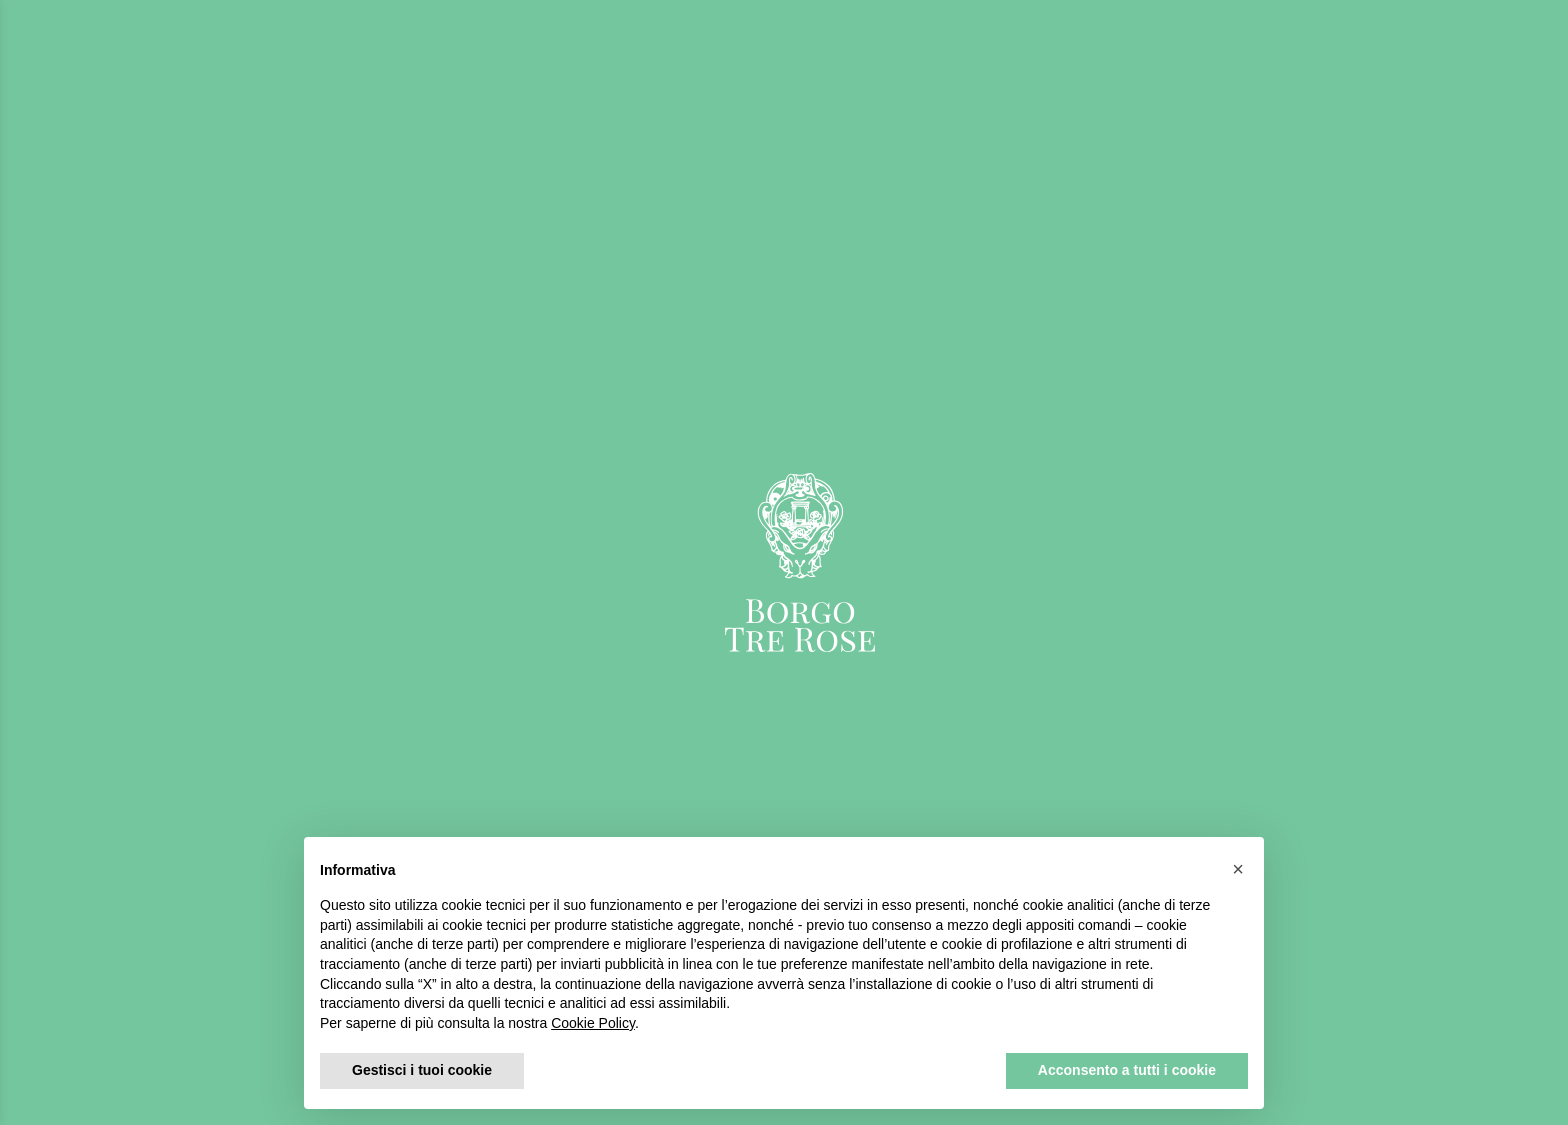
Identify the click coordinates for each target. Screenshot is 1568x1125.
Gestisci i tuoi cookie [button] (422, 1070)
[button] (1238, 869)
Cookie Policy (593, 1023)
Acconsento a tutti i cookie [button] (1127, 1070)
